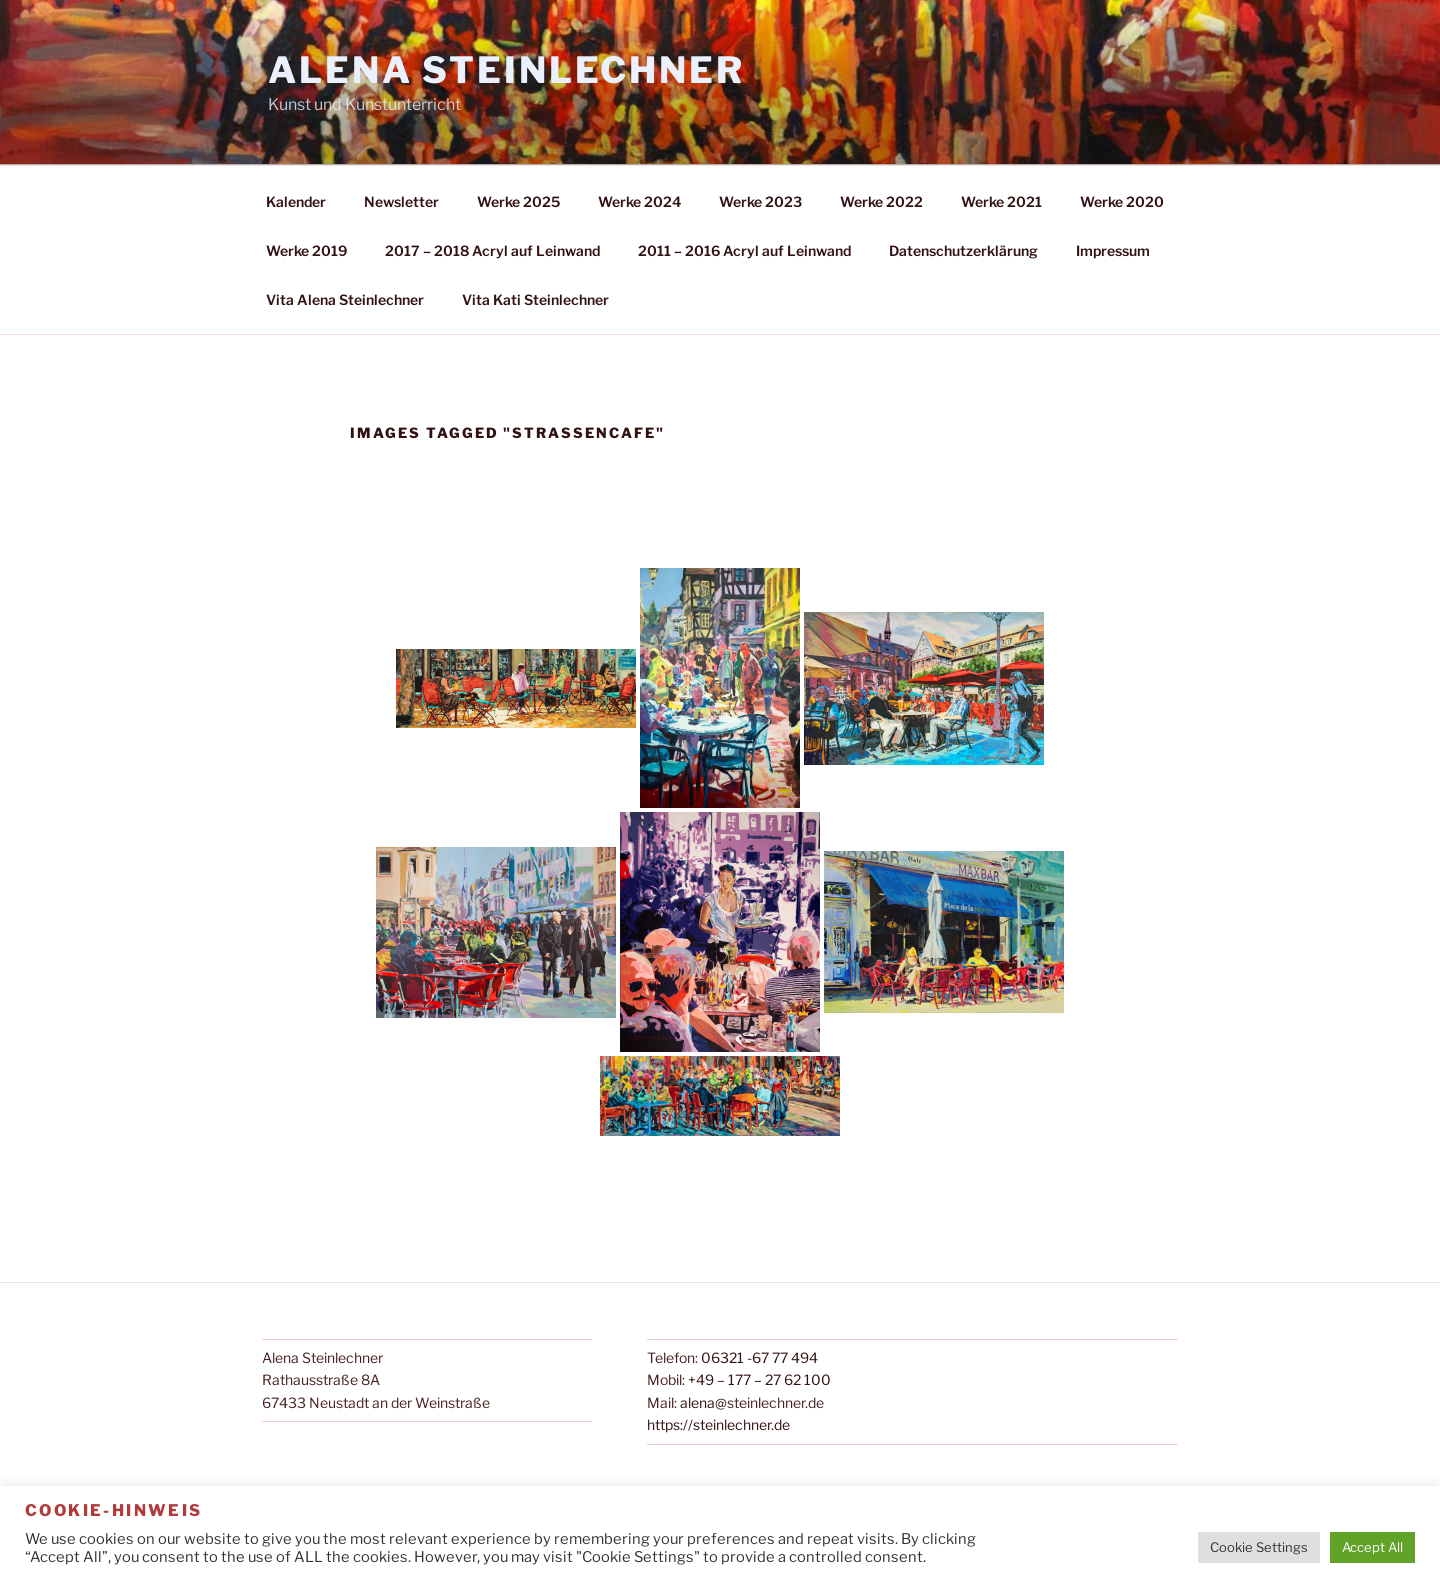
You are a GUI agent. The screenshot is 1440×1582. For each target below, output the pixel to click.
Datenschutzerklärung (963, 250)
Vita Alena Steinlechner (345, 299)
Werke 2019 (306, 250)
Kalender (296, 201)
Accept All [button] (1372, 1547)
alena (697, 1402)
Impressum (1113, 250)
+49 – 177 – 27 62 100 (759, 1379)
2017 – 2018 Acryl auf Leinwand (492, 250)
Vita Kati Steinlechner (535, 299)
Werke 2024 (639, 201)
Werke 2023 (760, 201)
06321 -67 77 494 (759, 1357)
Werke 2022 (881, 201)
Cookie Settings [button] (1259, 1547)
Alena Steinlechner (506, 70)
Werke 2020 (1122, 201)
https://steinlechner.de (718, 1424)
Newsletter (401, 201)
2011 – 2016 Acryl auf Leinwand (744, 250)
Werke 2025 (518, 201)
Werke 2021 (1001, 201)
